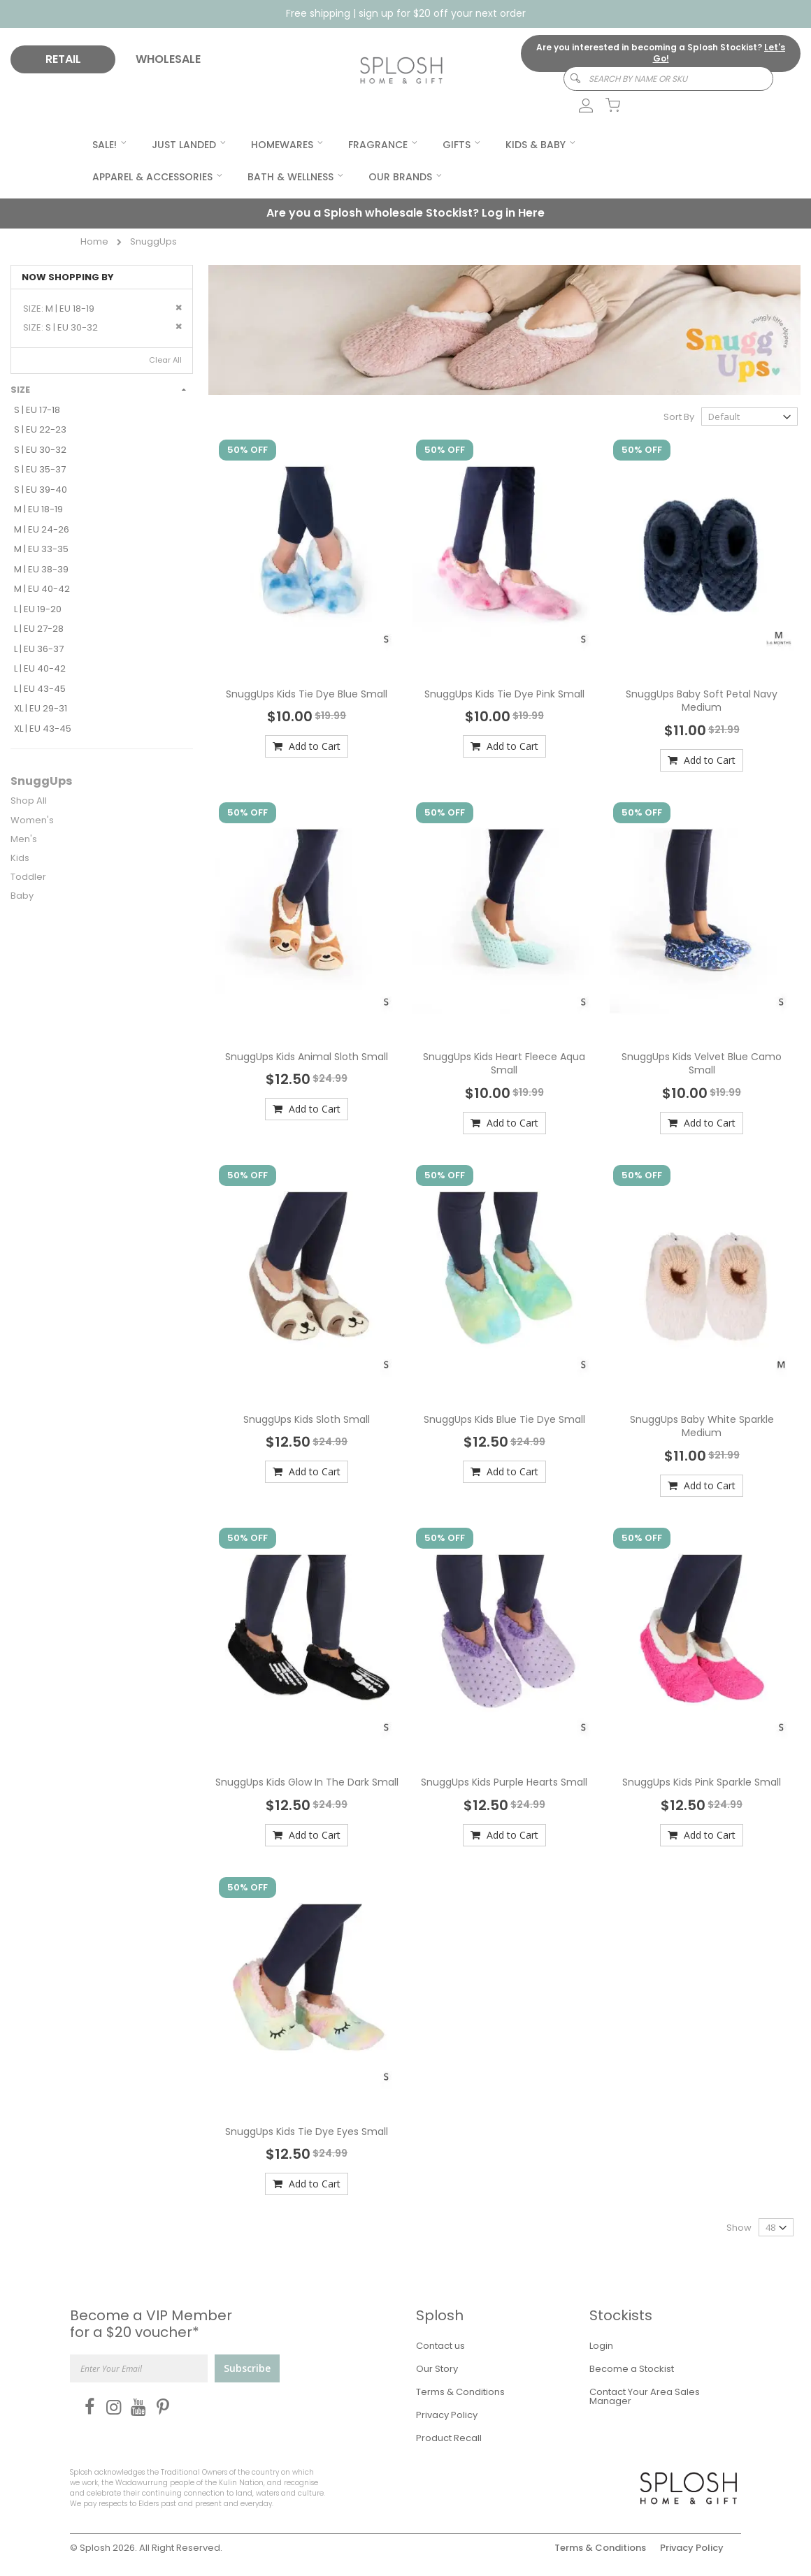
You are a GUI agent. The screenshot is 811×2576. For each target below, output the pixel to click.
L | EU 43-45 (40, 688)
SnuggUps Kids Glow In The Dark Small (307, 1782)
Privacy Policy (447, 2415)
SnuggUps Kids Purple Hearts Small (504, 1782)
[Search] (569, 78)
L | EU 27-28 (39, 628)
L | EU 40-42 (40, 668)
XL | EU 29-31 (40, 708)
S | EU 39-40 (40, 489)
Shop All (28, 800)
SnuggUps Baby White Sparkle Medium (702, 1426)
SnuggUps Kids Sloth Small (306, 1419)
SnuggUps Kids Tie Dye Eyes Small (306, 2132)
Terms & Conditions (460, 2391)
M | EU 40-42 (42, 588)
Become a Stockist (631, 2368)
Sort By (678, 417)
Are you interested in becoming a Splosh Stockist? (660, 53)
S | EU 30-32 (40, 449)
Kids (19, 857)
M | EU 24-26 (41, 529)
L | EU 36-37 (39, 649)
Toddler (28, 876)
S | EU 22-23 (40, 429)
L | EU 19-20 (38, 609)
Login (601, 2345)
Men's (23, 839)
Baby (22, 895)
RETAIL (63, 59)
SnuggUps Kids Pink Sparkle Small (701, 1782)
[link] (578, 106)
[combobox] (668, 78)
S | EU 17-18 (37, 410)
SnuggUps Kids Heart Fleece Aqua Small (504, 1064)
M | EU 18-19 (38, 509)
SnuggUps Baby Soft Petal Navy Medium (701, 701)
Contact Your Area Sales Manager (644, 2396)
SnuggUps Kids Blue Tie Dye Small (504, 1419)
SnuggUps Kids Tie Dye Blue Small (306, 694)
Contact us (440, 2345)
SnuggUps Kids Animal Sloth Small (306, 1057)
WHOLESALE (168, 59)
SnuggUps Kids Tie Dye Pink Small (504, 694)
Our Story (437, 2368)
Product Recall (449, 2438)
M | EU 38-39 (41, 569)
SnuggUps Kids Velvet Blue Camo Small (702, 1064)
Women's (32, 820)
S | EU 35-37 (40, 469)
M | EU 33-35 (41, 549)
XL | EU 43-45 (42, 728)
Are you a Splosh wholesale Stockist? (405, 213)
